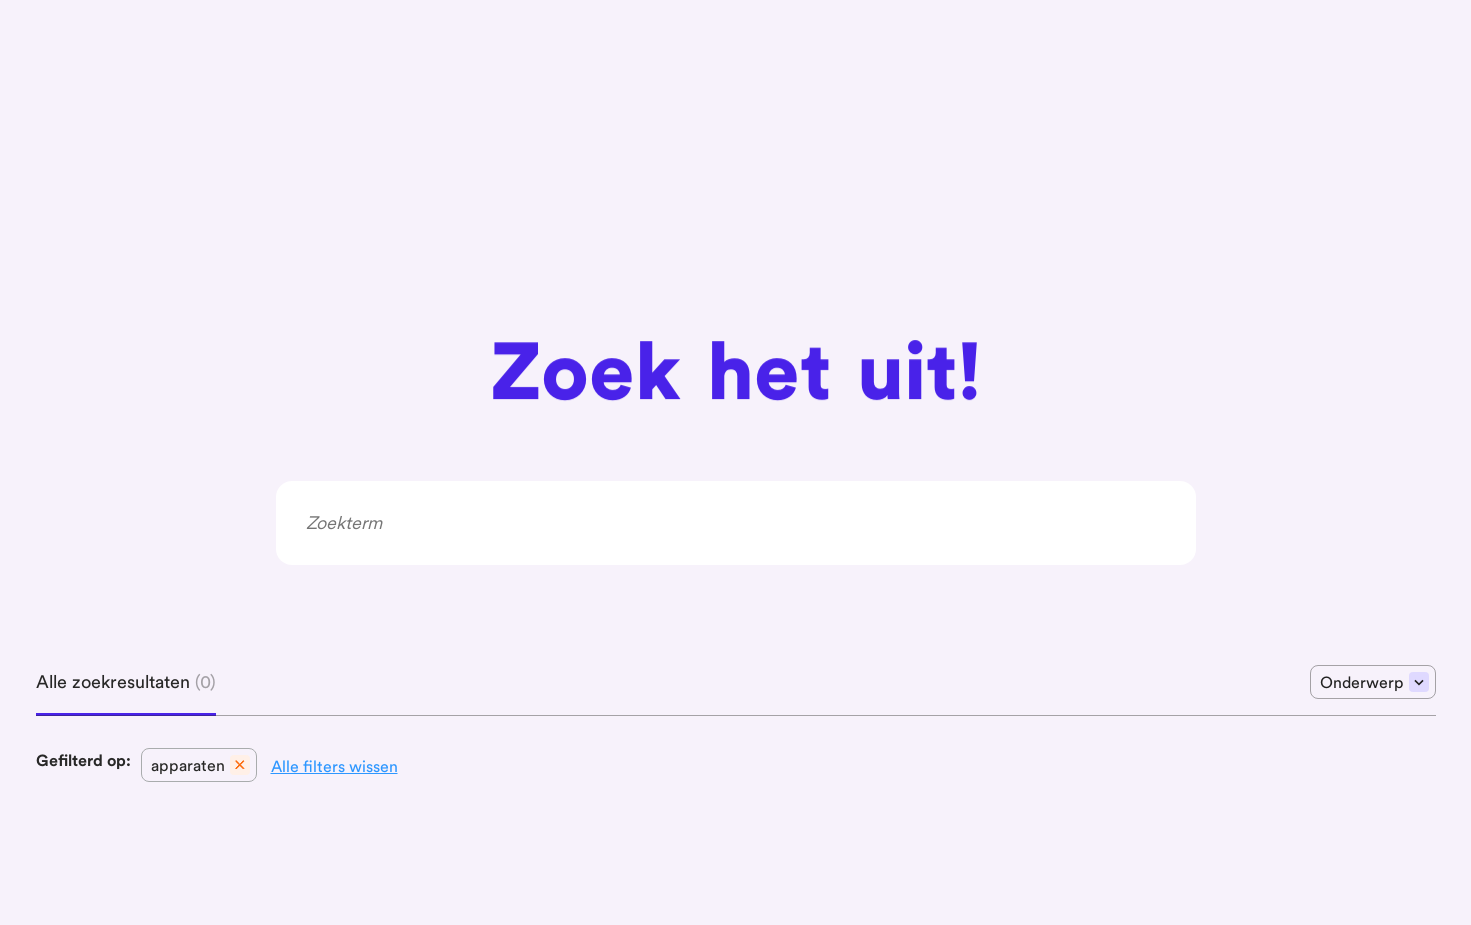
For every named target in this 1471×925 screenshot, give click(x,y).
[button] (199, 765)
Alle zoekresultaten (126, 681)
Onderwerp (1374, 682)
